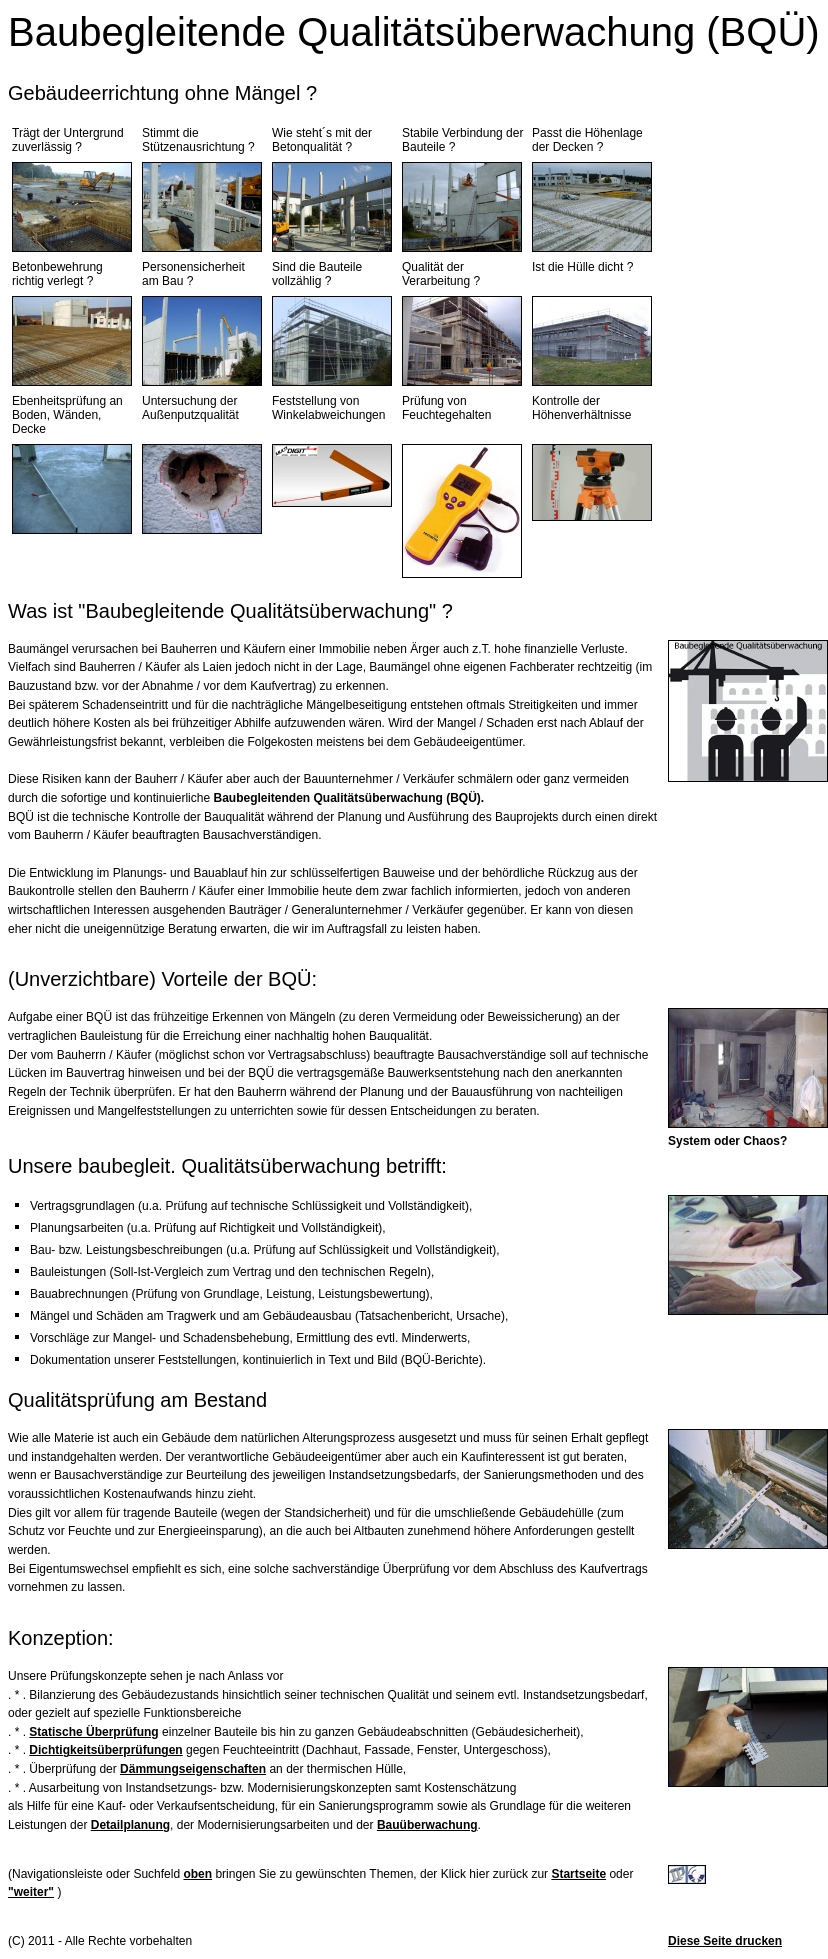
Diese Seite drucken (725, 1941)
